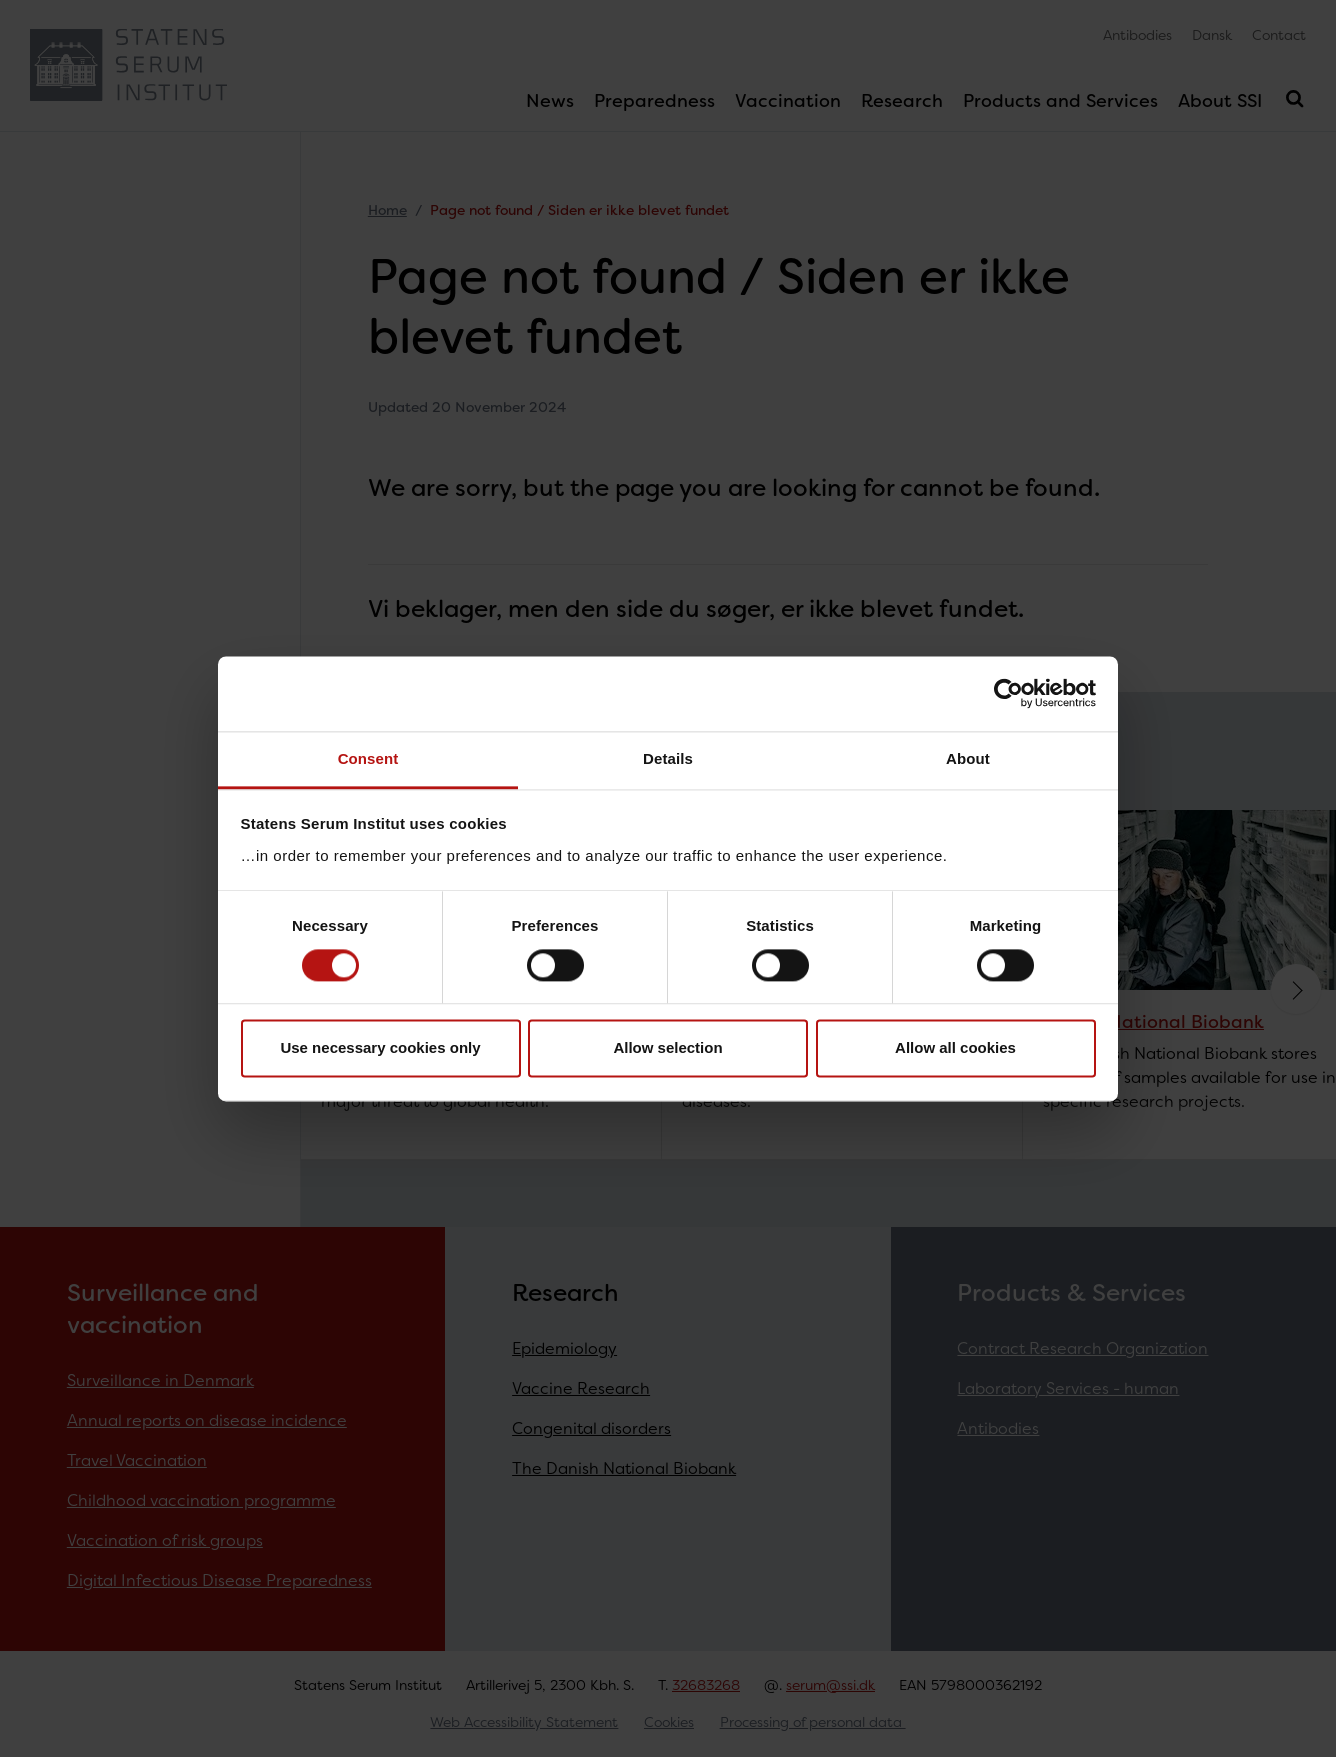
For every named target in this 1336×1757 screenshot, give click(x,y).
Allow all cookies (955, 1048)
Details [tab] (668, 758)
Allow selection (667, 1048)
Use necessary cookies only (380, 1048)
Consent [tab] (368, 758)
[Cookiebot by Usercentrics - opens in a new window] (1008, 693)
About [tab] (968, 758)
